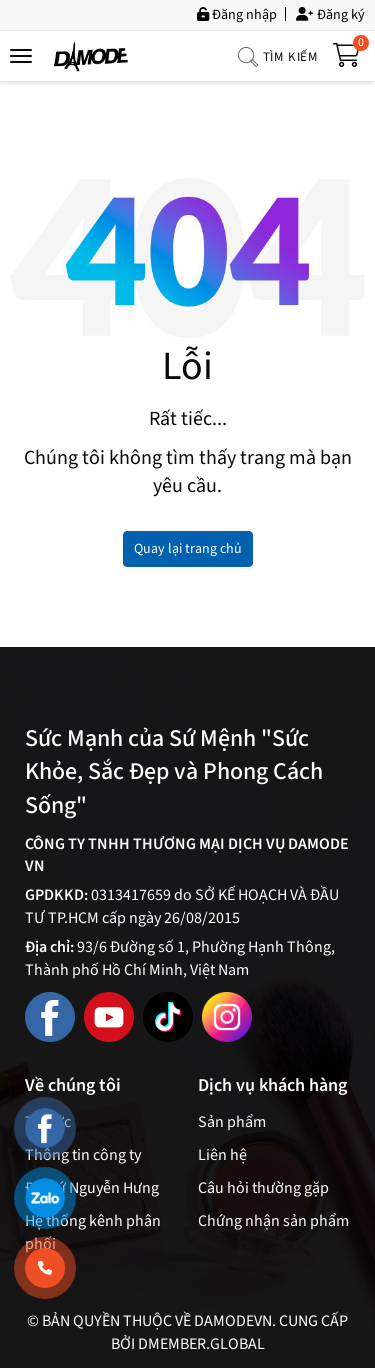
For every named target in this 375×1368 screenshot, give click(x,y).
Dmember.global (201, 1344)
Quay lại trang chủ (188, 549)
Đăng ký (330, 14)
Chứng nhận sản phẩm (273, 1221)
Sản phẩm (232, 1122)
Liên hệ (222, 1155)
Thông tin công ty (83, 1155)
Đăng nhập (237, 14)
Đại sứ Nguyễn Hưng (92, 1188)
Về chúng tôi (73, 1086)
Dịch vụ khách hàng (272, 1086)
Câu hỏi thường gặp (263, 1188)
